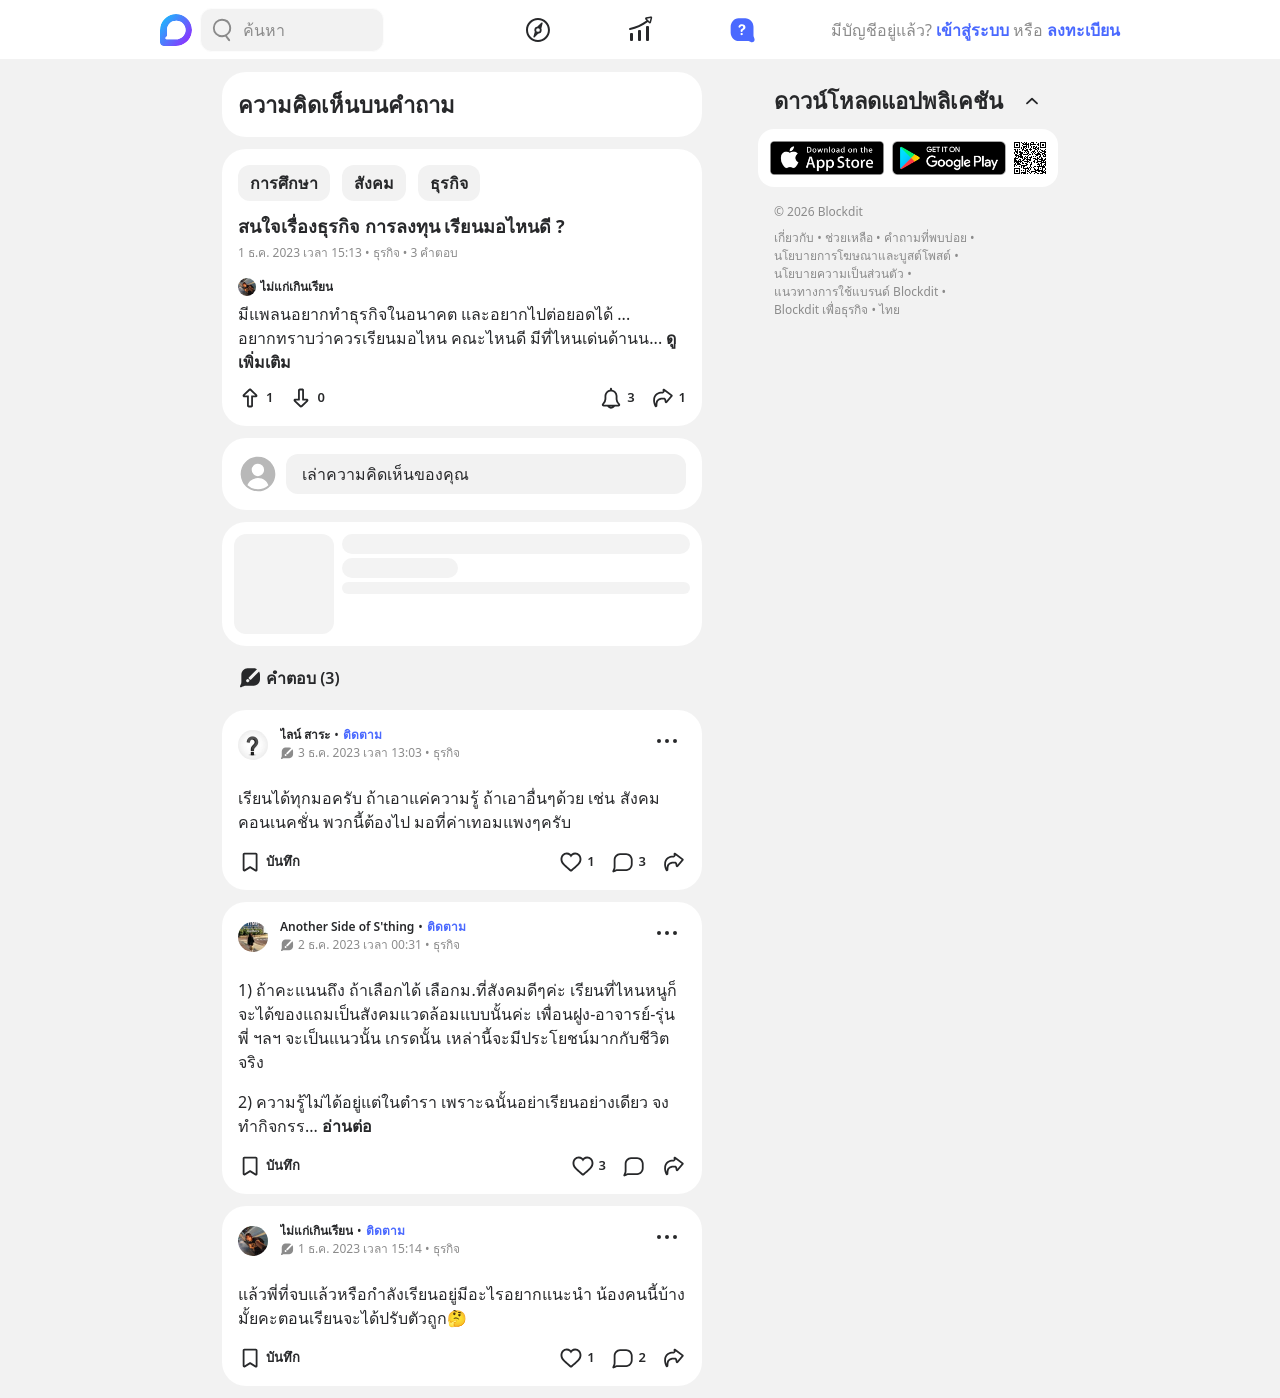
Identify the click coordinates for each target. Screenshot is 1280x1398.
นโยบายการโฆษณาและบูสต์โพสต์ (862, 255)
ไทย (889, 309)
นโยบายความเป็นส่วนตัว (839, 273)
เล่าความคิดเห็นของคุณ (385, 474)
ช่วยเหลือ (849, 237)
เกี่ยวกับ (794, 237)
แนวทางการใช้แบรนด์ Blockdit (856, 291)
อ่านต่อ (347, 1126)
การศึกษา (284, 183)
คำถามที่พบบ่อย (925, 237)
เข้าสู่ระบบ (972, 30)
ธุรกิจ (449, 183)
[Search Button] (222, 30)
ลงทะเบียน (1083, 30)
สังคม (374, 183)
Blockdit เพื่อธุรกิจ (821, 309)
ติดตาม (362, 734)
